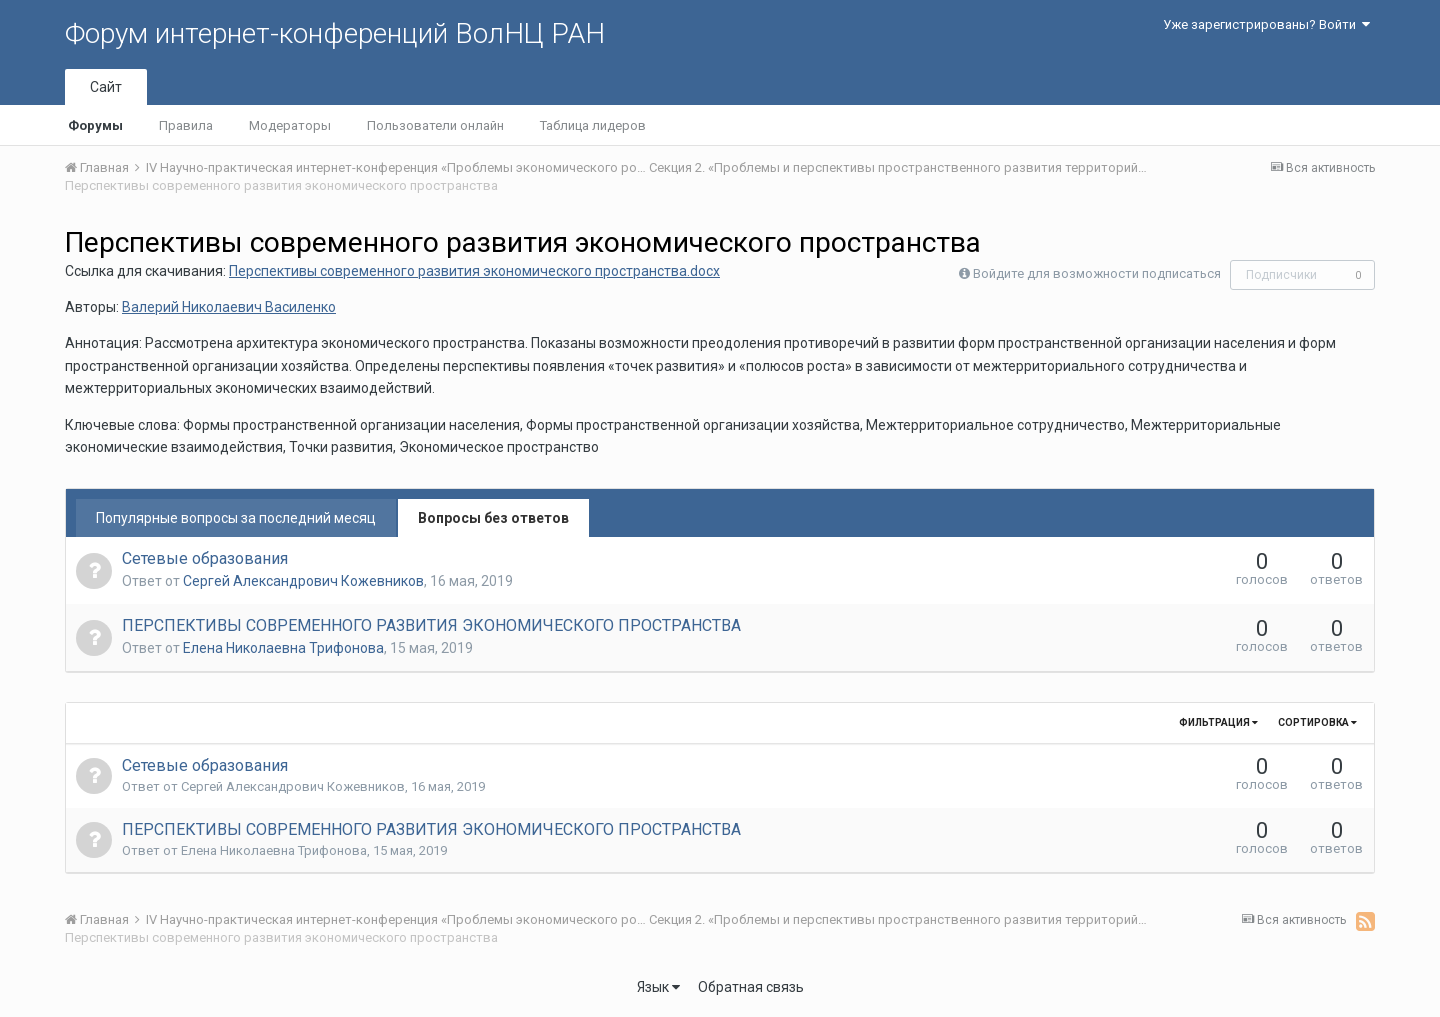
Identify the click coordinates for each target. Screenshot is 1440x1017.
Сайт (106, 87)
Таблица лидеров (593, 125)
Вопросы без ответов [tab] (493, 518)
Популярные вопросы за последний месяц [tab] (236, 518)
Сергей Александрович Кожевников (303, 581)
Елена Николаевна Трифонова (283, 648)
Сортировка (1317, 722)
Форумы (95, 125)
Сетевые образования (205, 558)
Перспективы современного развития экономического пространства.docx (474, 271)
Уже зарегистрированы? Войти (1266, 24)
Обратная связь (751, 987)
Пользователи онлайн (435, 125)
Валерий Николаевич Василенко (229, 307)
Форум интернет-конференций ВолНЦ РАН (335, 33)
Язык (658, 987)
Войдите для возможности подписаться (1097, 273)
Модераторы (290, 125)
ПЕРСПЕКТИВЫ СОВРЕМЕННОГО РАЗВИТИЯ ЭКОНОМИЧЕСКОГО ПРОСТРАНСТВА (431, 625)
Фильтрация (1218, 722)
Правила (186, 125)
